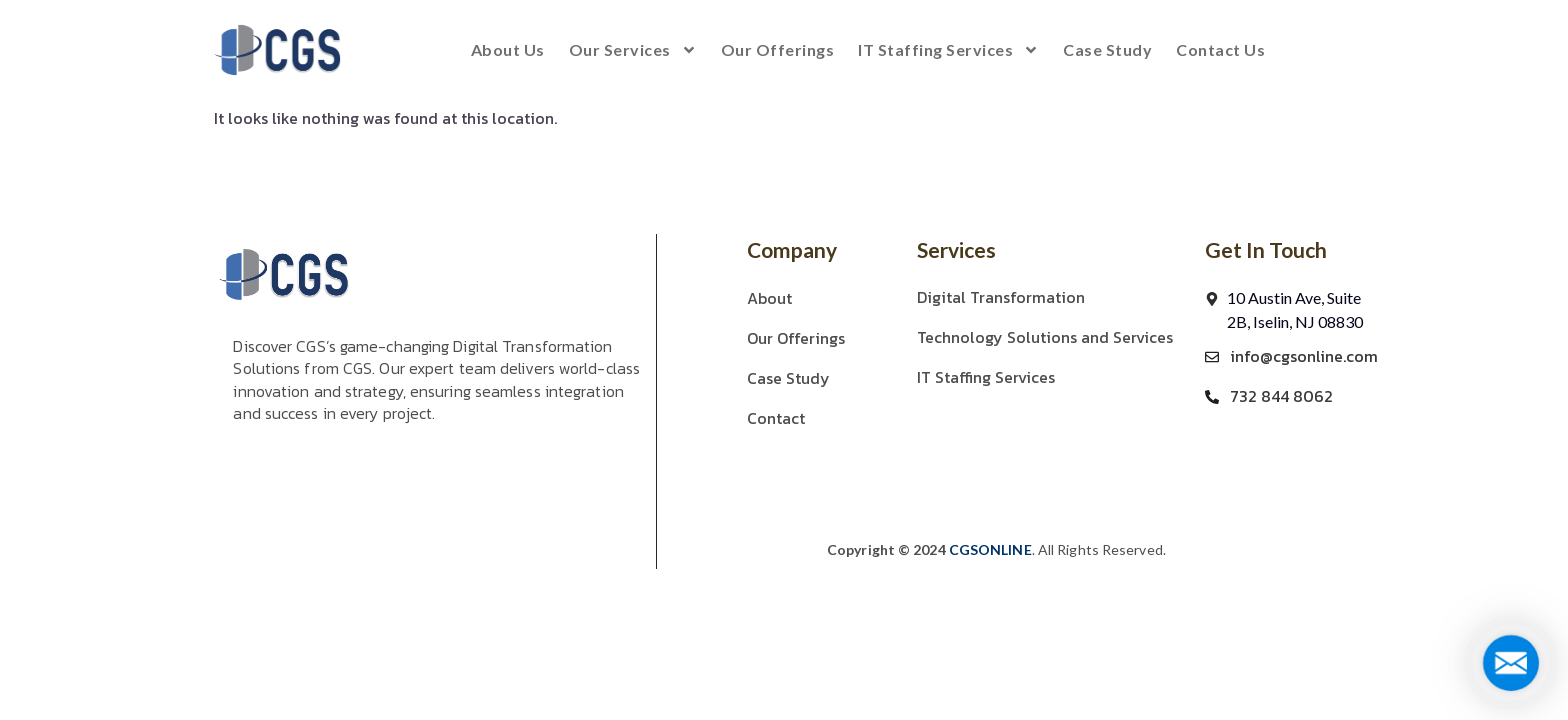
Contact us (1220, 49)
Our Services (633, 50)
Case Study (1107, 49)
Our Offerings (778, 49)
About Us (508, 49)
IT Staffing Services (948, 50)
